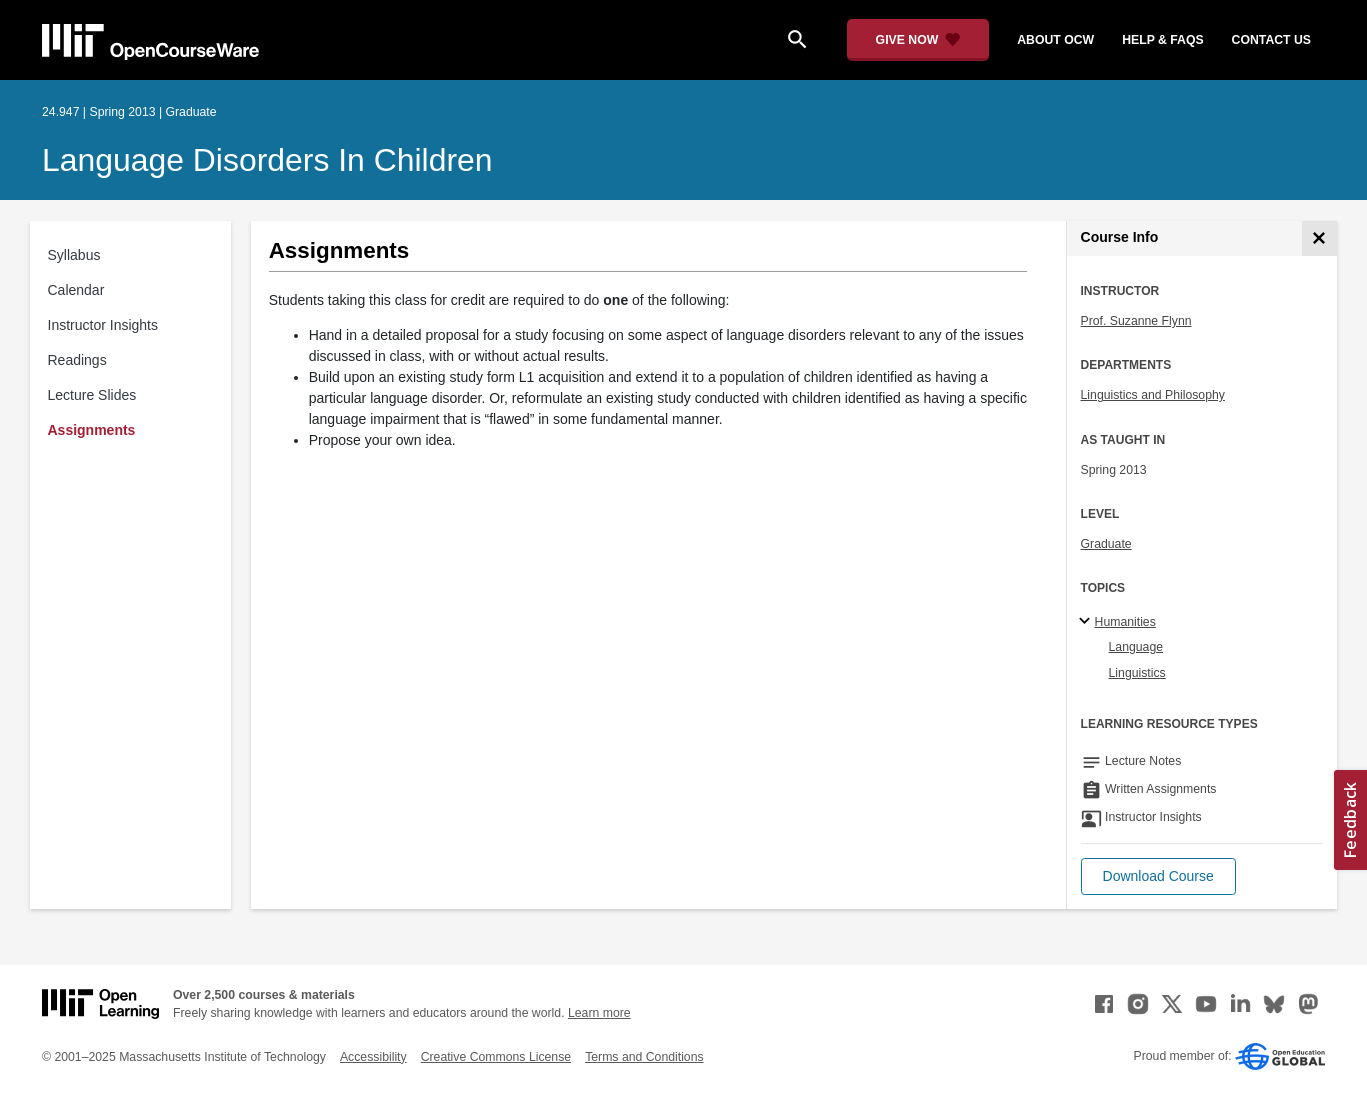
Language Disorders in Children (267, 160)
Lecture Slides (92, 395)
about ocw (1055, 40)
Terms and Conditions (644, 1057)
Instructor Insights (103, 325)
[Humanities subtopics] (1087, 622)
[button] (1158, 876)
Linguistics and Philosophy (1153, 395)
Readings (77, 360)
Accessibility (373, 1057)
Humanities (1125, 622)
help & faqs (1162, 40)
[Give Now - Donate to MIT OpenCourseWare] (918, 40)
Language (1136, 647)
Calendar (76, 290)
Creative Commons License (496, 1057)
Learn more (599, 1013)
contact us (1271, 40)
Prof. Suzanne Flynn (1136, 321)
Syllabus (74, 255)
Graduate (1106, 544)
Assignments (92, 430)
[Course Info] (1319, 238)
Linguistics (1137, 673)
